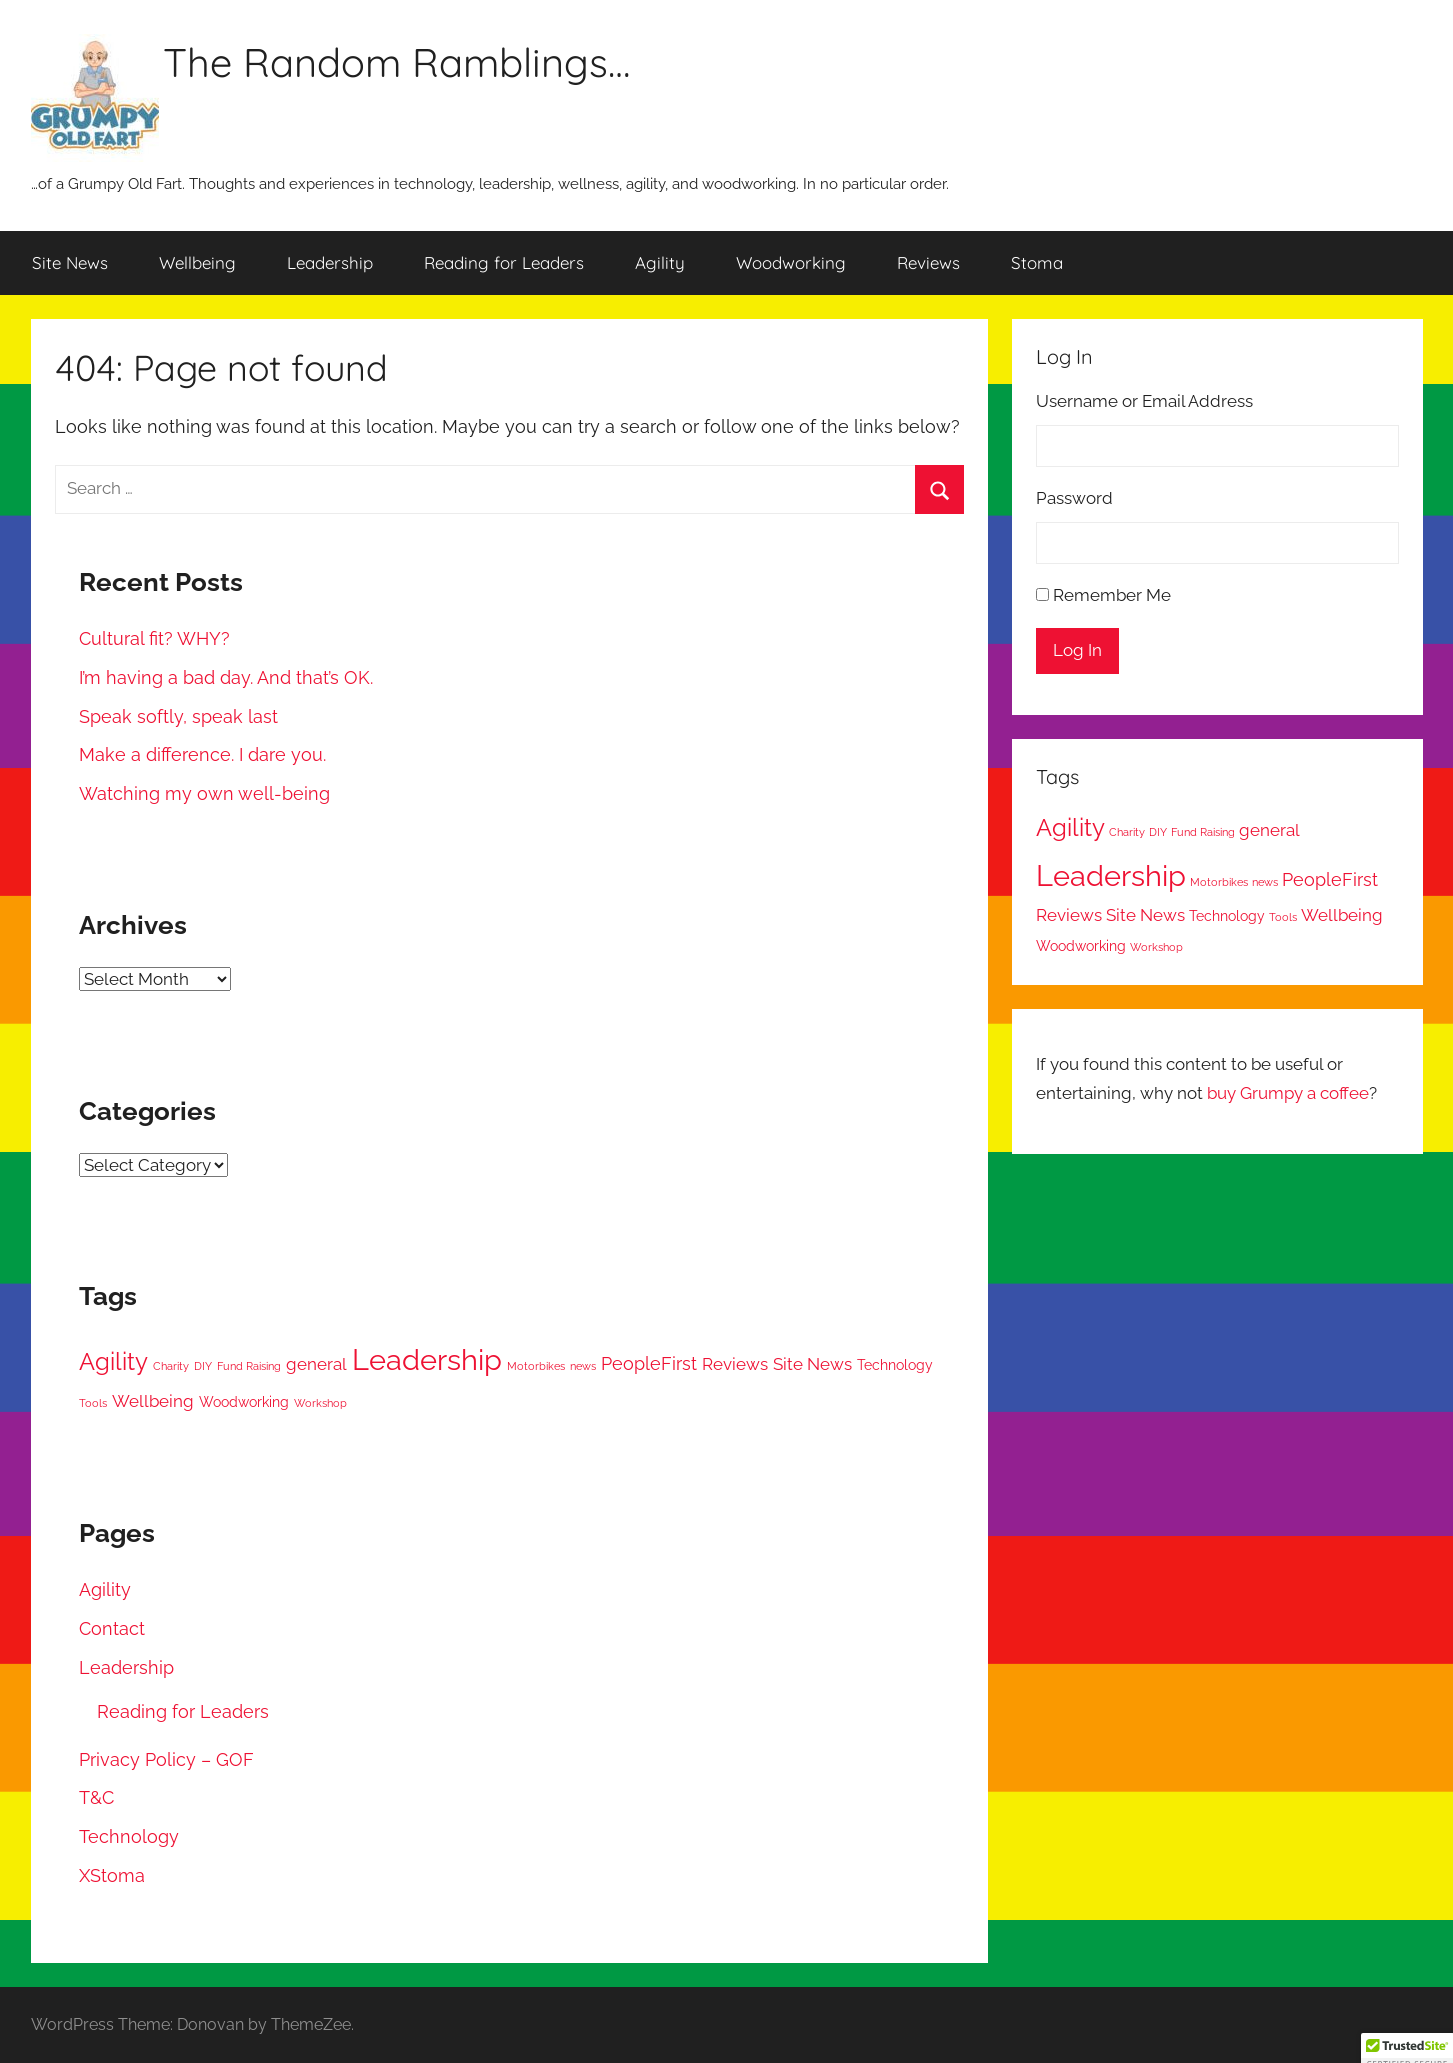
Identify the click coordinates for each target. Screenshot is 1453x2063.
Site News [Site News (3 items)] (812, 1364)
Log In (1077, 650)
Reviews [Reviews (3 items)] (735, 1364)
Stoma (1037, 262)
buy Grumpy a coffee (1288, 1093)
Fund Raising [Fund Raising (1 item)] (249, 1366)
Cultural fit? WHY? (154, 638)
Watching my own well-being (204, 793)
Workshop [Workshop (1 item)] (320, 1403)
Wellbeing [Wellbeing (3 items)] (153, 1401)
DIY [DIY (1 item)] (203, 1366)
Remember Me (1112, 595)
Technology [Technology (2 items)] (895, 1365)
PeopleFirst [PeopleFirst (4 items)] (649, 1363)
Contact (112, 1628)
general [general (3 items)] (316, 1364)
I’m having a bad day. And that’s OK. (226, 677)
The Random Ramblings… (396, 62)
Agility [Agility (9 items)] (113, 1361)
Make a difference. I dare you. (202, 754)
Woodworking (791, 262)
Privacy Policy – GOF (166, 1759)
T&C (96, 1797)
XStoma (112, 1875)
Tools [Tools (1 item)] (93, 1403)
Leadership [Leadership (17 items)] (427, 1359)
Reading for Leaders (504, 262)
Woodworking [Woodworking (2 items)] (244, 1402)
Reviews (928, 262)
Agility (660, 262)
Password (1074, 498)
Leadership (330, 262)
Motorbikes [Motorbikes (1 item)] (536, 1366)
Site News (70, 262)
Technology (129, 1836)
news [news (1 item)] (583, 1366)
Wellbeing (197, 262)
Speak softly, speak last (178, 716)
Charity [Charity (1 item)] (171, 1366)
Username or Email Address (1144, 401)
